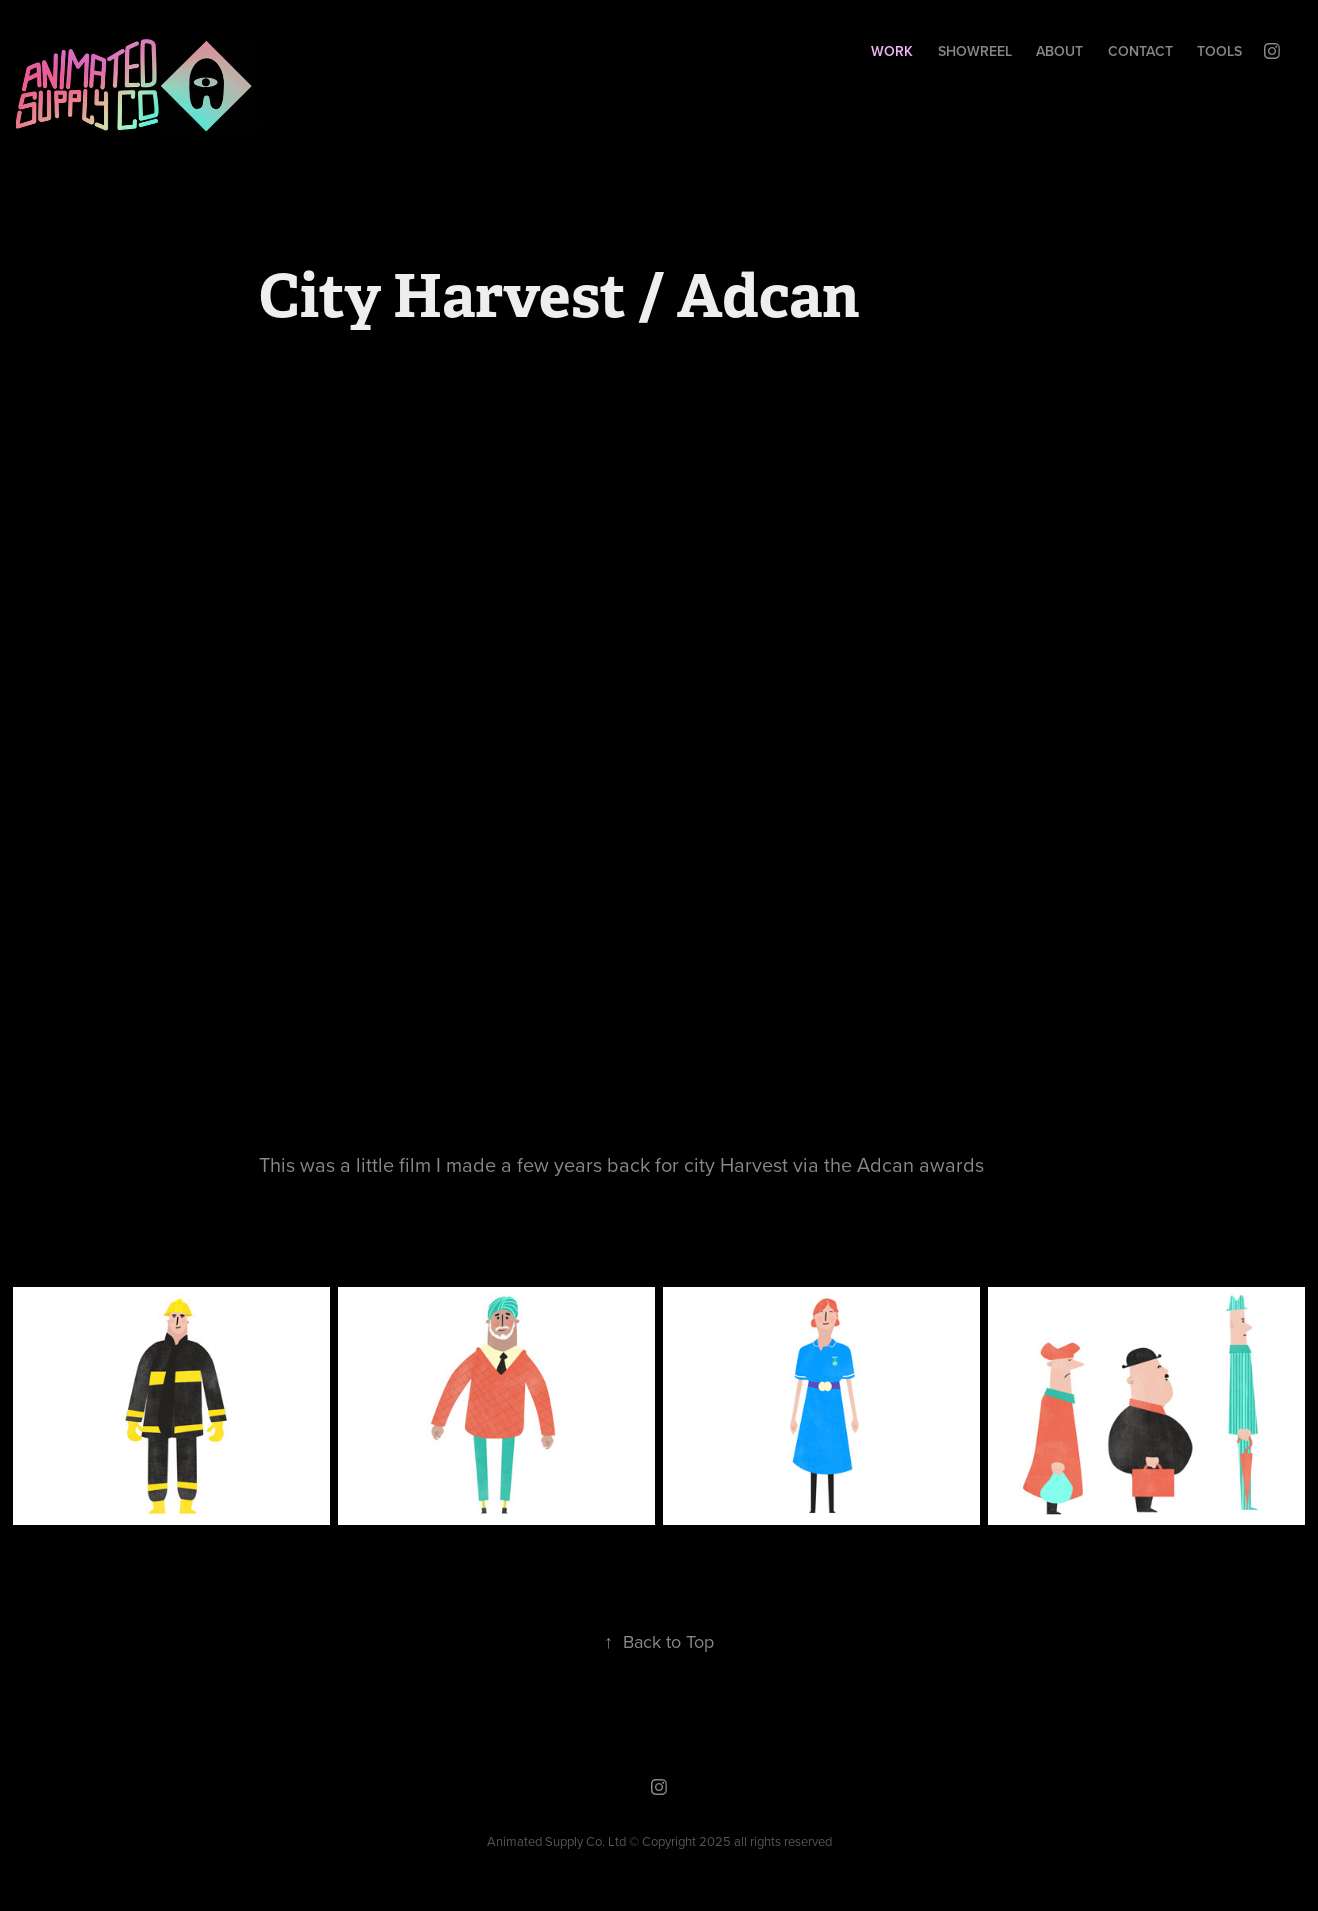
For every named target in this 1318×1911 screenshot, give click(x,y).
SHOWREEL (975, 51)
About (1059, 51)
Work (892, 51)
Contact (1140, 51)
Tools (1219, 51)
